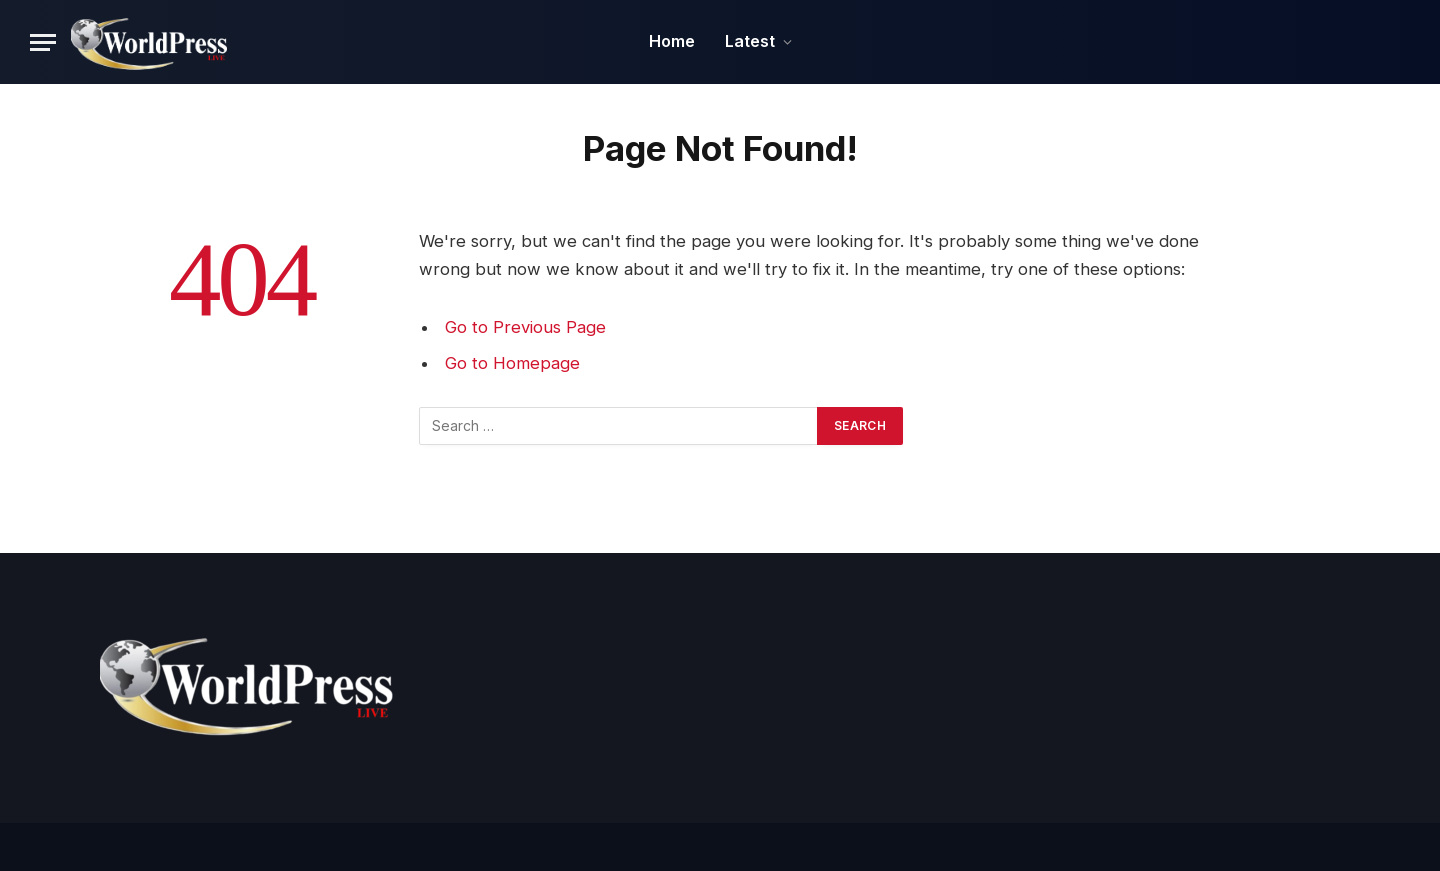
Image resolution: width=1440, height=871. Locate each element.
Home (672, 41)
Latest (750, 41)
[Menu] (43, 42)
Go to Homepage (512, 363)
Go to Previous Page (525, 327)
